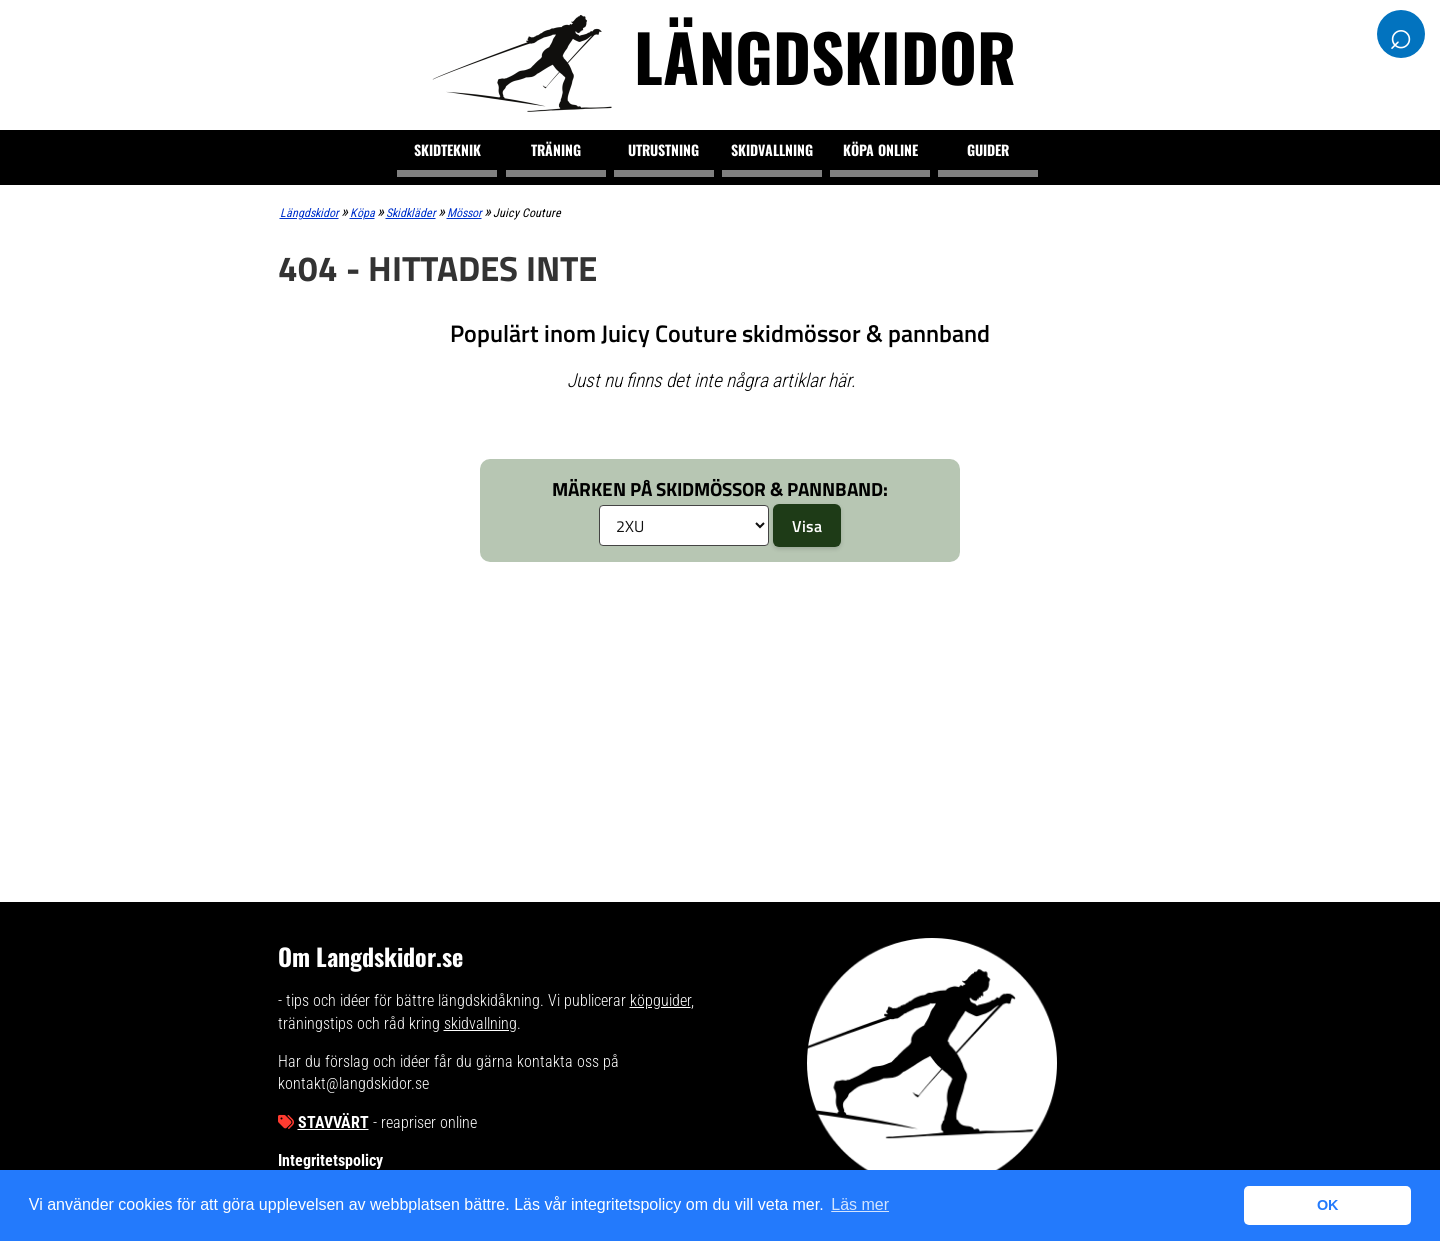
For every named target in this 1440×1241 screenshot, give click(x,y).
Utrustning (663, 149)
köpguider (660, 1000)
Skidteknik (447, 149)
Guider (988, 149)
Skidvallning (772, 149)
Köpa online (880, 149)
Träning (556, 149)
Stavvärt (333, 1122)
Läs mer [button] (860, 1204)
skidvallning (480, 1023)
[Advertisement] (720, 727)
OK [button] (1328, 1205)
